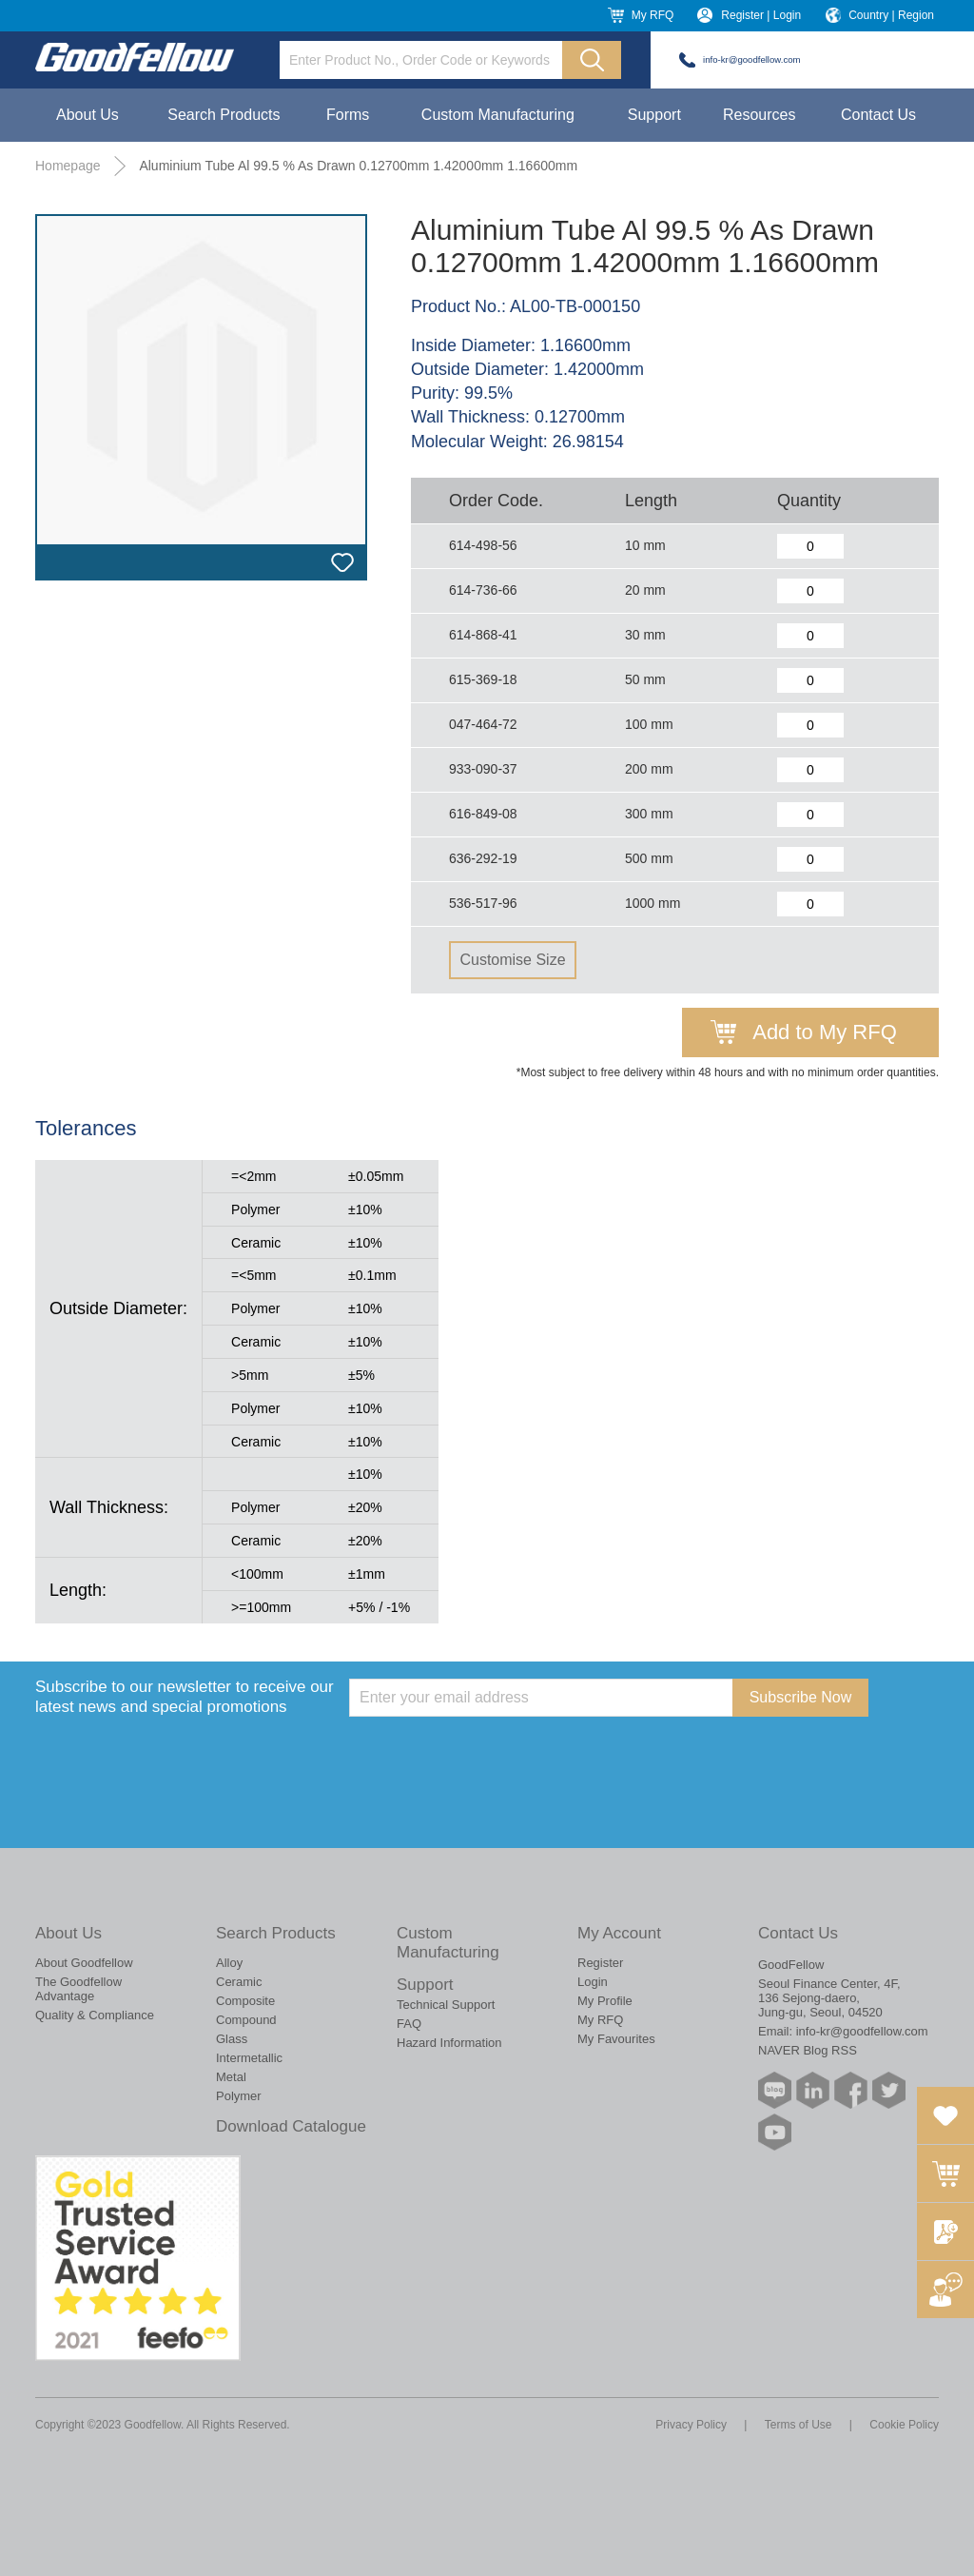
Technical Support (446, 2004)
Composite (245, 2001)
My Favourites (616, 2039)
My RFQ (653, 15)
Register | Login (761, 15)
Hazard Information (449, 2042)
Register (600, 1963)
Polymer (239, 2096)
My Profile (605, 2001)
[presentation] (493, 1754)
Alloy (229, 1963)
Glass (231, 2039)
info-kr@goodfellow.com (752, 59)
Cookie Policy (904, 2424)
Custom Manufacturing (498, 115)
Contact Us (878, 115)
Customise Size (512, 960)
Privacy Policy (691, 2424)
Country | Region (891, 15)
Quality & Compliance (94, 2015)
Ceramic (239, 1982)
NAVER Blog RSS (807, 2050)
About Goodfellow (84, 1963)
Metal (231, 2077)
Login (592, 1982)
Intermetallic (249, 2058)
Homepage (68, 165)
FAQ (409, 2023)
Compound (246, 2020)
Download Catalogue (291, 2126)
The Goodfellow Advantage (78, 1989)
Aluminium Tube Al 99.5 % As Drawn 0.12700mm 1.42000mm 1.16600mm (358, 165)
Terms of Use (798, 2424)
